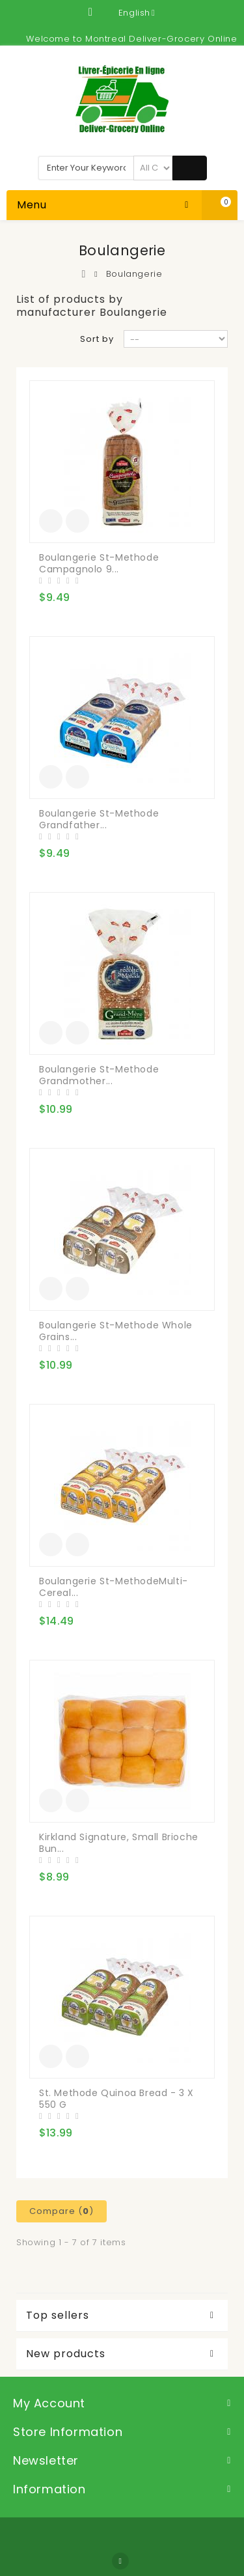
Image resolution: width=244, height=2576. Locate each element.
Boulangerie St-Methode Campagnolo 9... (99, 563)
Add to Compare (77, 521)
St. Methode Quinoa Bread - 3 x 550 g (116, 2098)
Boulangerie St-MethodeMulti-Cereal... (113, 1587)
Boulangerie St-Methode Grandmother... (99, 1075)
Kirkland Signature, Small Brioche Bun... (118, 1842)
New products (65, 2354)
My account (49, 2403)
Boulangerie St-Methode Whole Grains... (116, 1331)
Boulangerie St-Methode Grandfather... (99, 819)
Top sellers (57, 2315)
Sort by (97, 339)
